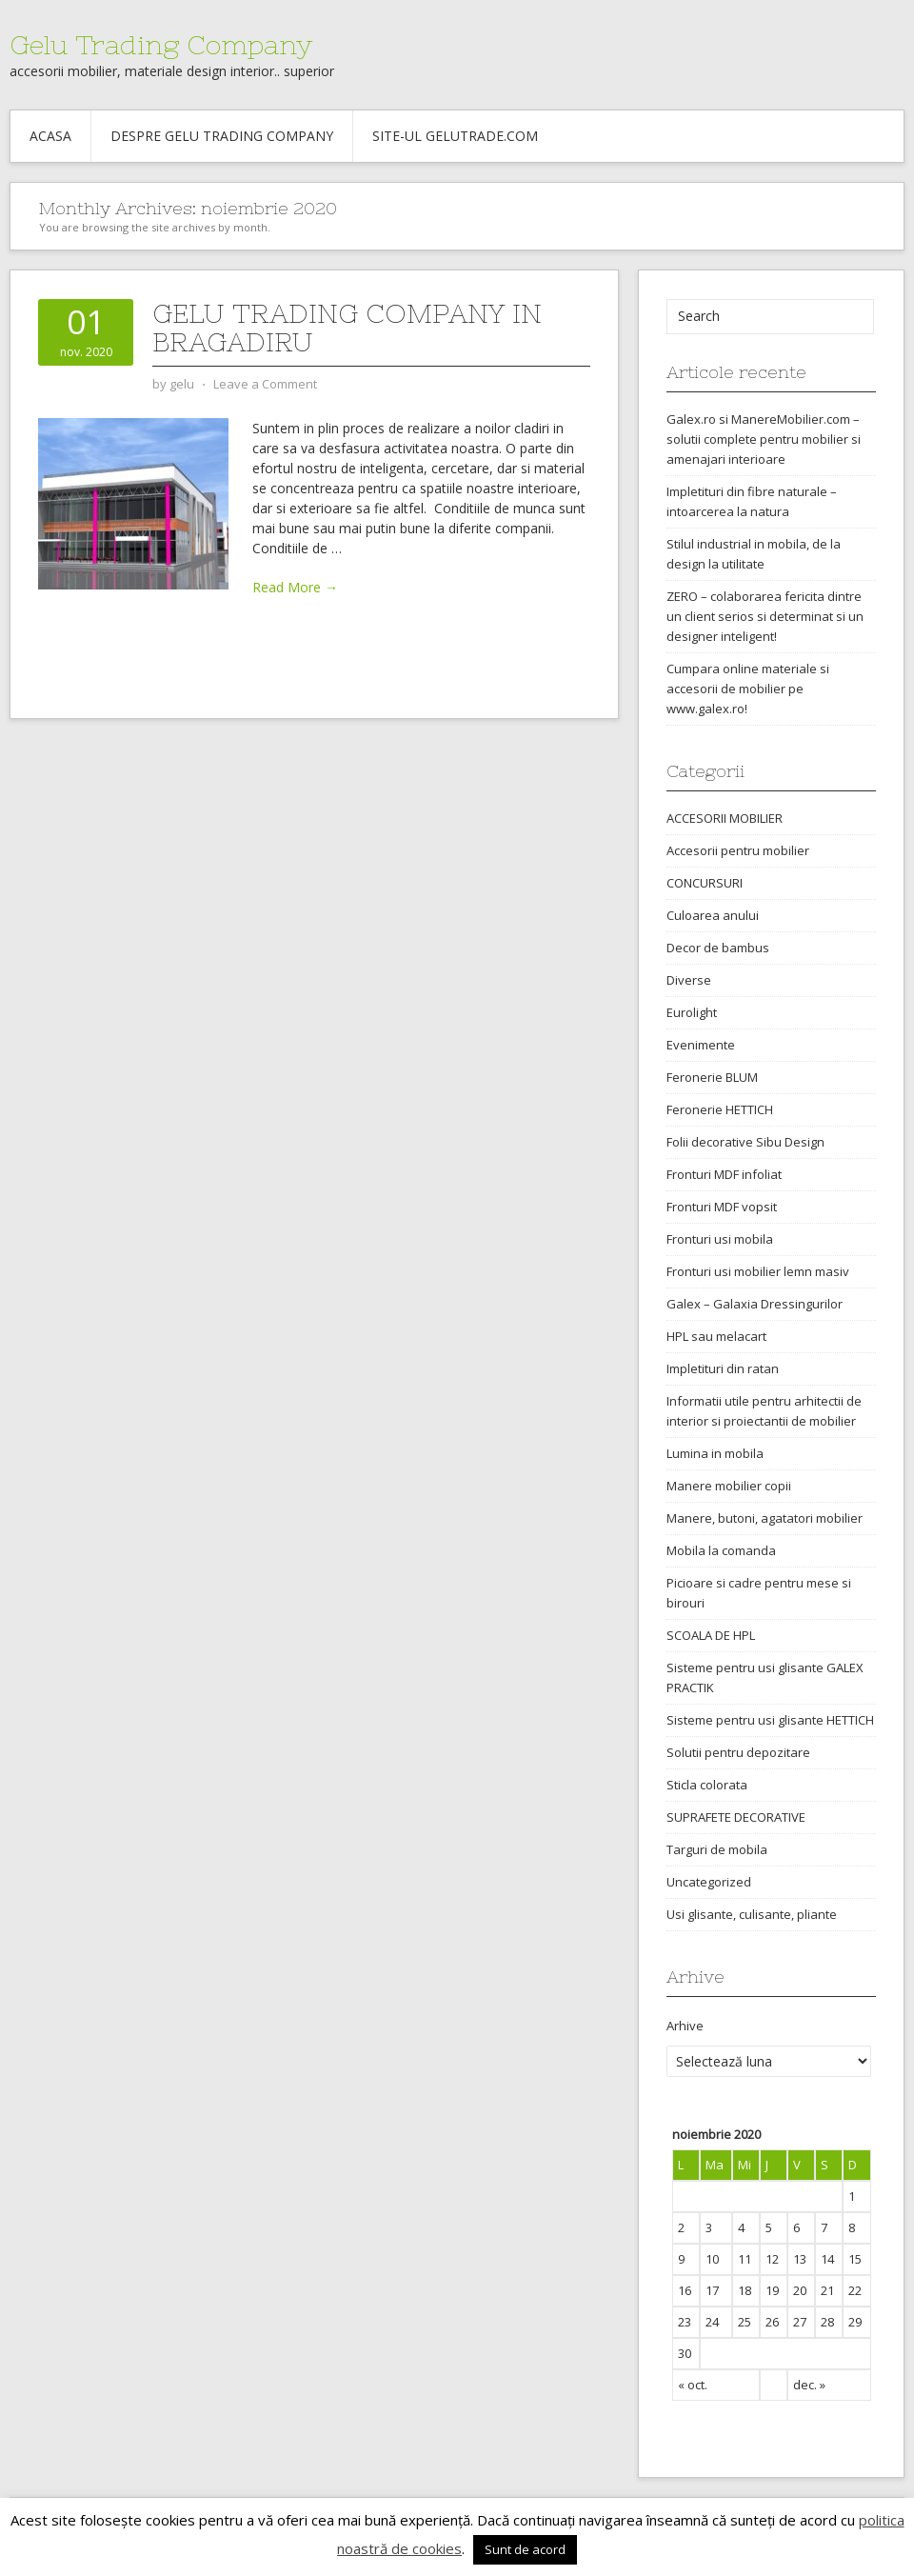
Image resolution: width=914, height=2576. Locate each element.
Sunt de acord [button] (525, 2549)
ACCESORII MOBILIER (724, 818)
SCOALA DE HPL (710, 1635)
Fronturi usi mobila (719, 1239)
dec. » (809, 2384)
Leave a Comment (265, 383)
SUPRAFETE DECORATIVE (735, 1817)
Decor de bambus (717, 947)
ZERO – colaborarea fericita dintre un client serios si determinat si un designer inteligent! (765, 616)
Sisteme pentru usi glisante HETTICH (770, 1719)
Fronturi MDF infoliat (724, 1174)
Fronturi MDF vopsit (721, 1206)
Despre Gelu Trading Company (221, 136)
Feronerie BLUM (712, 1077)
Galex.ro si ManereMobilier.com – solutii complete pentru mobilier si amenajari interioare (763, 439)
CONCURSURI (704, 882)
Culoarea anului (712, 915)
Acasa (50, 136)
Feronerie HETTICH (719, 1109)
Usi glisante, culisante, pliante (751, 1914)
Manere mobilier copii (728, 1485)
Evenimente (700, 1044)
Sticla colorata (706, 1784)
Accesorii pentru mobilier (737, 850)
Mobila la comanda (721, 1550)
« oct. (692, 2384)
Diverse (688, 979)
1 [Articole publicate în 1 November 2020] (851, 2196)
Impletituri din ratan (722, 1368)
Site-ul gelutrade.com (455, 136)
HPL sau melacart (716, 1336)
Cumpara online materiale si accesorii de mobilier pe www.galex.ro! (747, 688)
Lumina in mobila (715, 1453)
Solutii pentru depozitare (738, 1752)
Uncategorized (708, 1881)
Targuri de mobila (716, 1849)
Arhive (685, 2025)
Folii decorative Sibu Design (745, 1141)
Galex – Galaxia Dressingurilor (754, 1303)
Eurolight (691, 1012)
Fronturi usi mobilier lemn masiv (757, 1271)
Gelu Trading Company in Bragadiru (347, 327)
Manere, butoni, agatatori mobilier (764, 1518)
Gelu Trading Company (161, 45)
